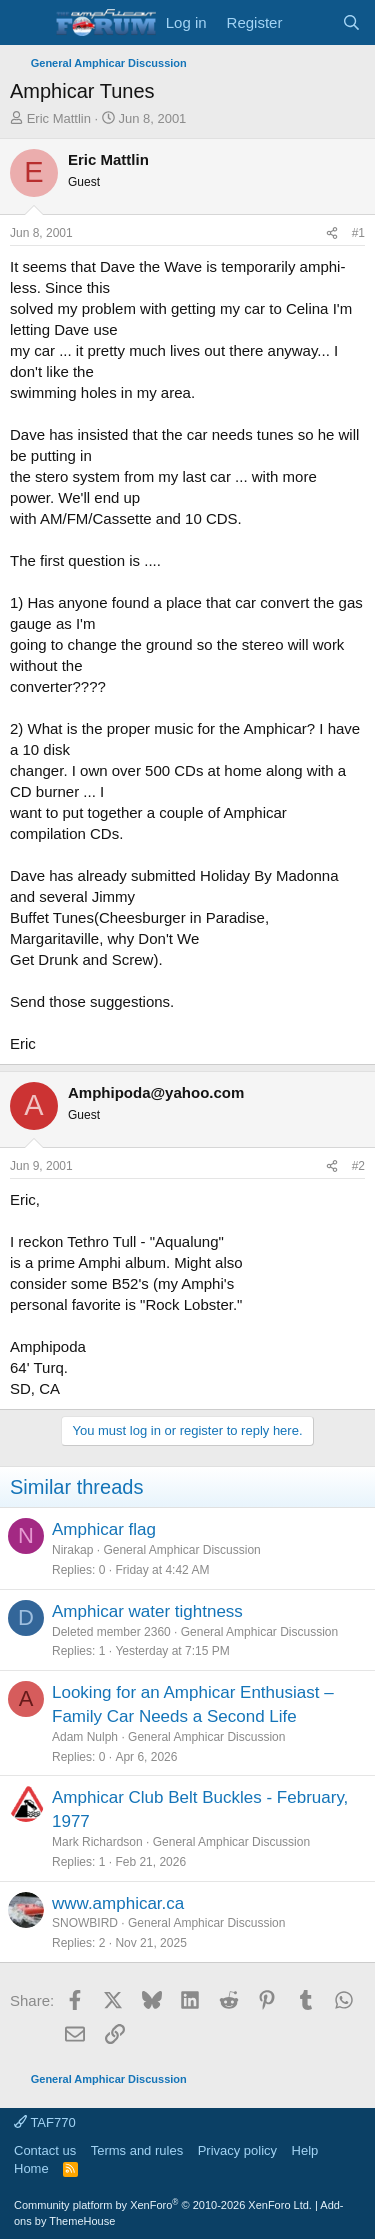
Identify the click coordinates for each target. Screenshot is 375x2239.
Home (31, 2168)
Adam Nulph (85, 1737)
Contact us (45, 2150)
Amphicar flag (104, 1529)
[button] (27, 23)
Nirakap (72, 1550)
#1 (358, 233)
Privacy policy (237, 2150)
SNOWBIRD (85, 1923)
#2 (358, 1166)
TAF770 (45, 2122)
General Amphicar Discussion (181, 1550)
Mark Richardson (97, 1842)
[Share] (332, 233)
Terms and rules (137, 2150)
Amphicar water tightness (147, 1611)
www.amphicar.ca (118, 1903)
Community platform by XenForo (163, 2205)
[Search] (351, 22)
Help (305, 2150)
